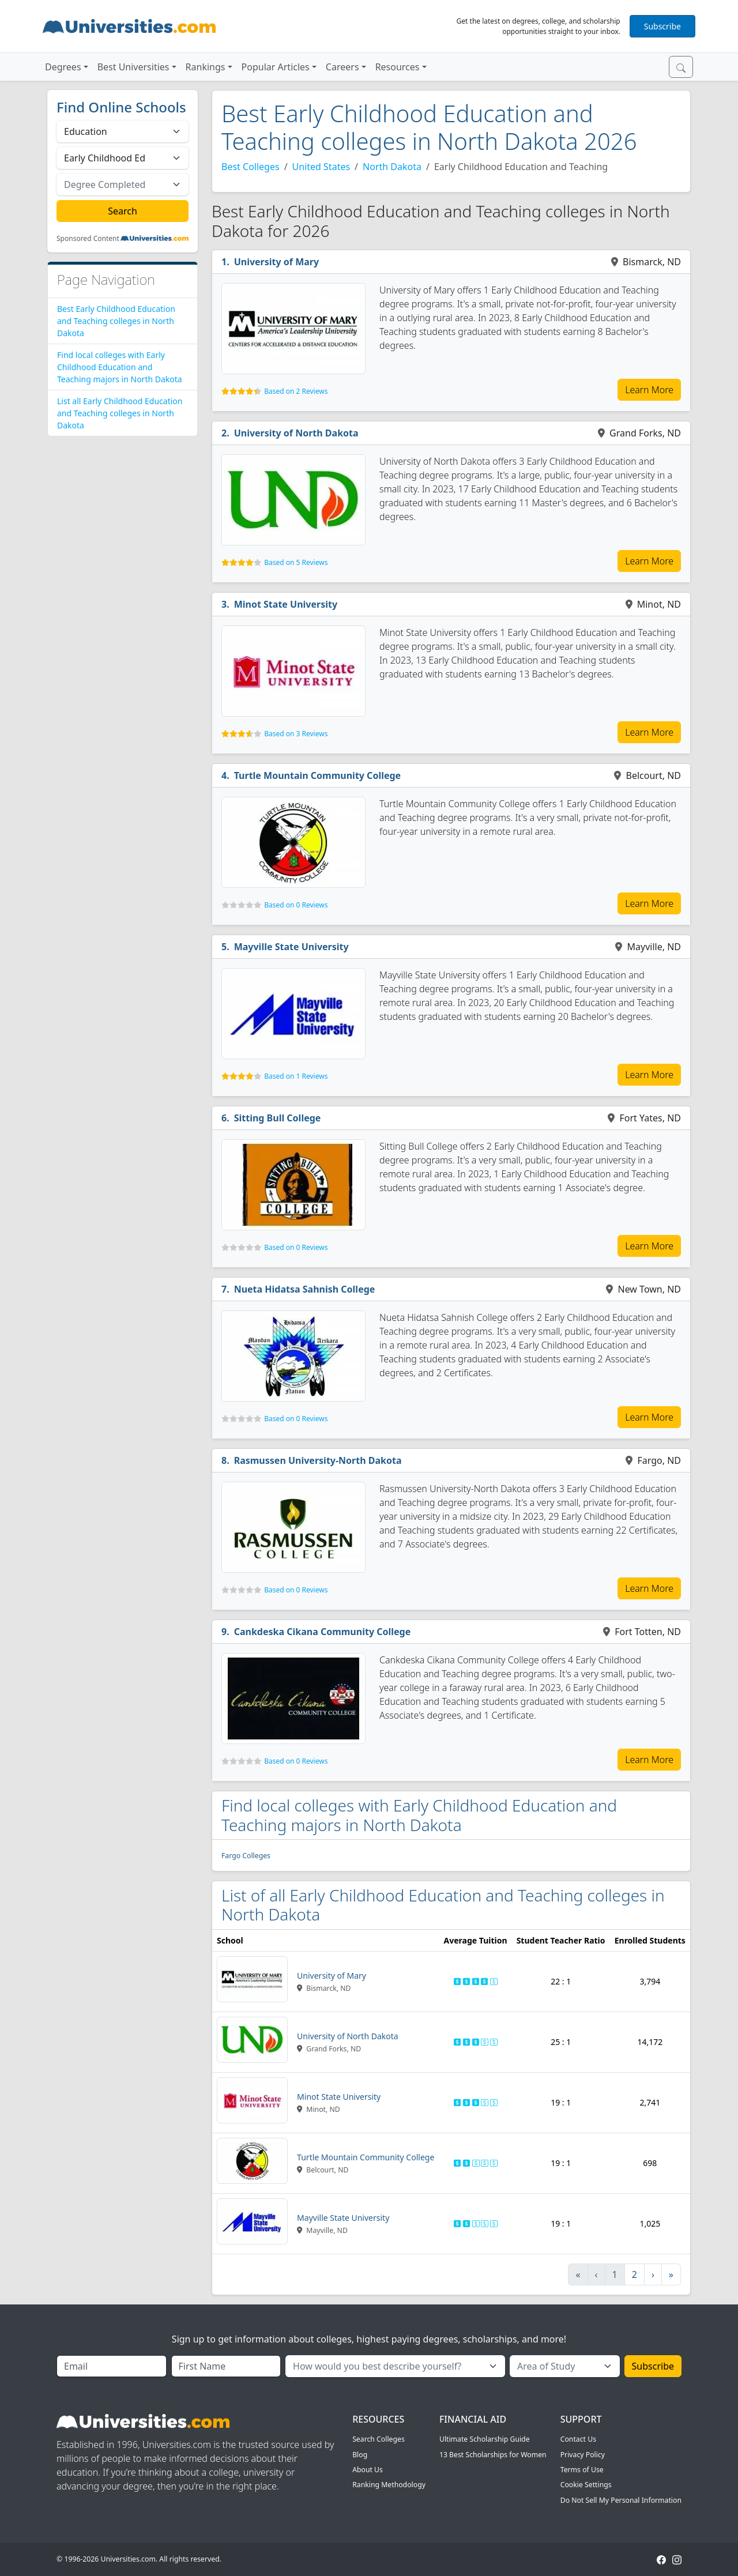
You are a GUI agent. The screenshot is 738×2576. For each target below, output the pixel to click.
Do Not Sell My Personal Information (620, 2500)
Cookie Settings (586, 2485)
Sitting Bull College (277, 1118)
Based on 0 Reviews (295, 905)
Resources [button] (397, 67)
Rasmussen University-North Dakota (318, 1460)
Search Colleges (378, 2439)
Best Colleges (250, 166)
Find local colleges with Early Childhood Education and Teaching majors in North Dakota (119, 367)
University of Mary (276, 261)
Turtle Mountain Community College (317, 775)
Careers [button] (342, 67)
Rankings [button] (205, 67)
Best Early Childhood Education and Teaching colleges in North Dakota (116, 320)
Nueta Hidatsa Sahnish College (304, 1289)
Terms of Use (582, 2470)
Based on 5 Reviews (295, 562)
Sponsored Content (88, 239)
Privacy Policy (582, 2455)
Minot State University (285, 604)
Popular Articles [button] (276, 67)
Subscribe (662, 26)
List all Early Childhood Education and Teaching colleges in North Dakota (119, 413)
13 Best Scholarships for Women (493, 2455)
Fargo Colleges (245, 1856)
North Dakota (392, 166)
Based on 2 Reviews (295, 391)
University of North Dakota (296, 433)
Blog (359, 2455)
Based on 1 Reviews (295, 1076)
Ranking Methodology (389, 2485)
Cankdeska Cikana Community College (322, 1631)
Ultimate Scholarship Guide (484, 2439)
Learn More (649, 389)
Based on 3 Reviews (295, 734)
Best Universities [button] (133, 67)
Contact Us (578, 2439)
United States (321, 166)
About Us (367, 2470)
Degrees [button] (63, 67)
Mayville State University (291, 946)
